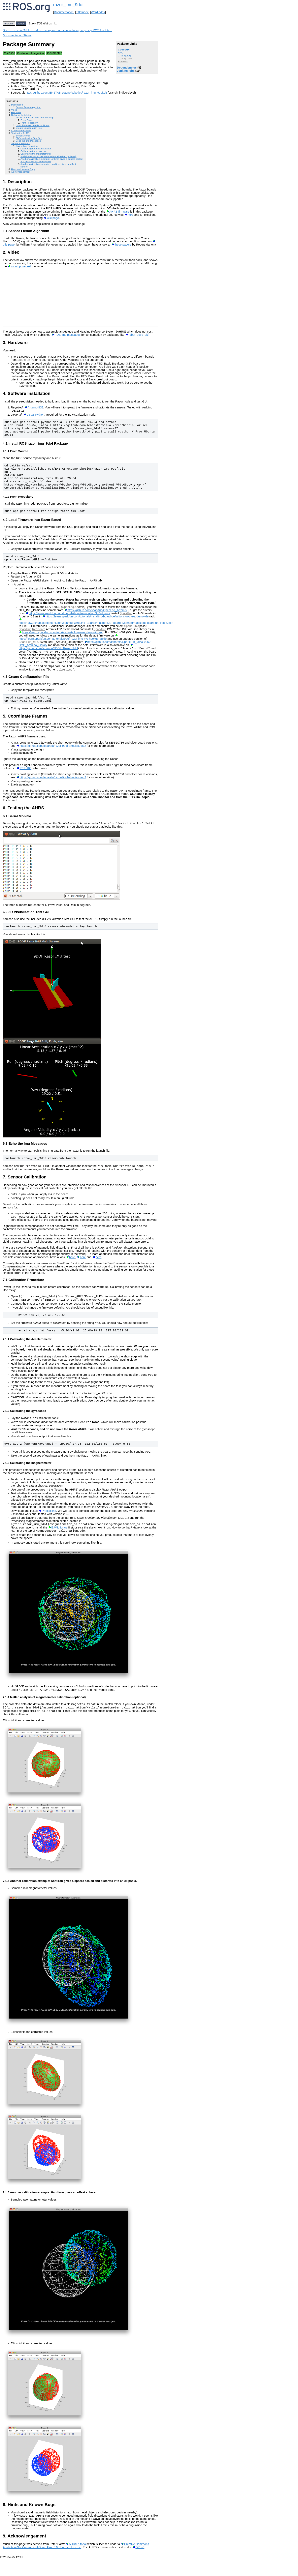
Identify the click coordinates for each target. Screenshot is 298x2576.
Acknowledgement (20, 171)
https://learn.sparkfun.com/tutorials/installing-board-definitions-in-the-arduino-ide (97, 618)
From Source (27, 120)
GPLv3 (139, 2564)
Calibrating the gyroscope (33, 151)
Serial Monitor (23, 135)
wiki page (53, 218)
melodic (9, 23)
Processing (49, 1523)
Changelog (124, 55)
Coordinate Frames (21, 130)
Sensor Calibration (20, 143)
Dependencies (127, 67)
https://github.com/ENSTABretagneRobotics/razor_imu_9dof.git (66, 92)
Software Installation (21, 115)
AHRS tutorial (77, 2561)
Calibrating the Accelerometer (35, 148)
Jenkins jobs (126, 70)
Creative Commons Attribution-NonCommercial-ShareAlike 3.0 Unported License (76, 2563)
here (130, 214)
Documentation (64, 12)
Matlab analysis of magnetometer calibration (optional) (48, 156)
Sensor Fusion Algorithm (28, 107)
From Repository (29, 122)
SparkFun (23, 359)
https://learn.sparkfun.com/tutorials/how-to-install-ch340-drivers (69, 615)
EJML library (59, 1541)
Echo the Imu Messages (28, 140)
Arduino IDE (35, 407)
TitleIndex (82, 12)
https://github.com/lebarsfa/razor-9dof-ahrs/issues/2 (53, 751)
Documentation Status (17, 35)
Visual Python (35, 414)
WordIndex (98, 12)
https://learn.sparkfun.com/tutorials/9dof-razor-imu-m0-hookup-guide (63, 641)
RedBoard (38, 631)
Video (14, 109)
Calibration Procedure (27, 146)
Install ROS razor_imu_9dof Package (35, 117)
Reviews (123, 61)
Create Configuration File (29, 128)
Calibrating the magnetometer (35, 153)
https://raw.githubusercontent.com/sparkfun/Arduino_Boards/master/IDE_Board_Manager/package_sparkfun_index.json (96, 625)
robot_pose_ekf (21, 266)
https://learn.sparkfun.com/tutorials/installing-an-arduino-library (62, 634)
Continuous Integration (30, 53)
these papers (123, 244)
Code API (124, 49)
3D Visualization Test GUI (29, 138)
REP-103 (25, 773)
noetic (21, 23)
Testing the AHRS (20, 133)
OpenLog (68, 609)
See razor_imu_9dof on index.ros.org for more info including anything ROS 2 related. (57, 30)
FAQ (120, 52)
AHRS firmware (119, 211)
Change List (125, 58)
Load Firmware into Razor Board (32, 125)
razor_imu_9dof (68, 4)
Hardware (16, 112)
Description (17, 104)
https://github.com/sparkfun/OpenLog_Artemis (97, 612)
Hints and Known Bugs (23, 169)
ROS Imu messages (67, 334)
